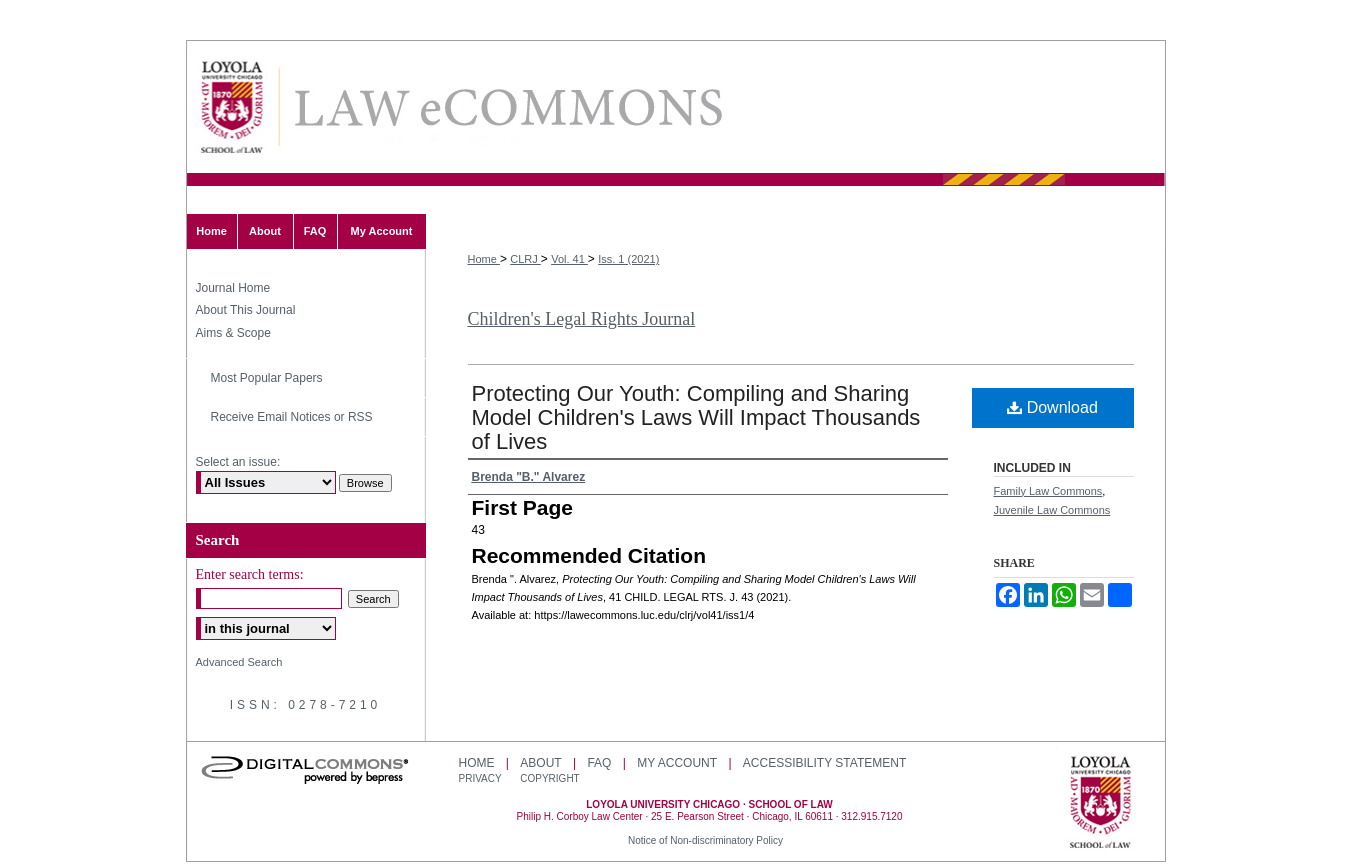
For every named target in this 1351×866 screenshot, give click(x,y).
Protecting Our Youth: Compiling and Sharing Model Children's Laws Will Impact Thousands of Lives (696, 417)
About (540, 763)
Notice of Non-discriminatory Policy (705, 840)
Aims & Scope (233, 333)
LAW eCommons (507, 107)
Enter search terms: (250, 574)
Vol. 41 (569, 259)
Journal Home (233, 288)
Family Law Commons (1048, 491)
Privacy (482, 778)
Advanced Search (239, 662)
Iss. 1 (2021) (628, 259)
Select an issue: (238, 462)
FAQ (599, 763)
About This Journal (246, 310)
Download (1052, 407)
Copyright (549, 778)
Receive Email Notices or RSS (292, 417)
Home (484, 259)
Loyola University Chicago (1100, 804)
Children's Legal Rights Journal (582, 319)
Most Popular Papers (267, 378)
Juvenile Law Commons (1052, 510)
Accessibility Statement (824, 763)
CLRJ (525, 259)
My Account (677, 763)
